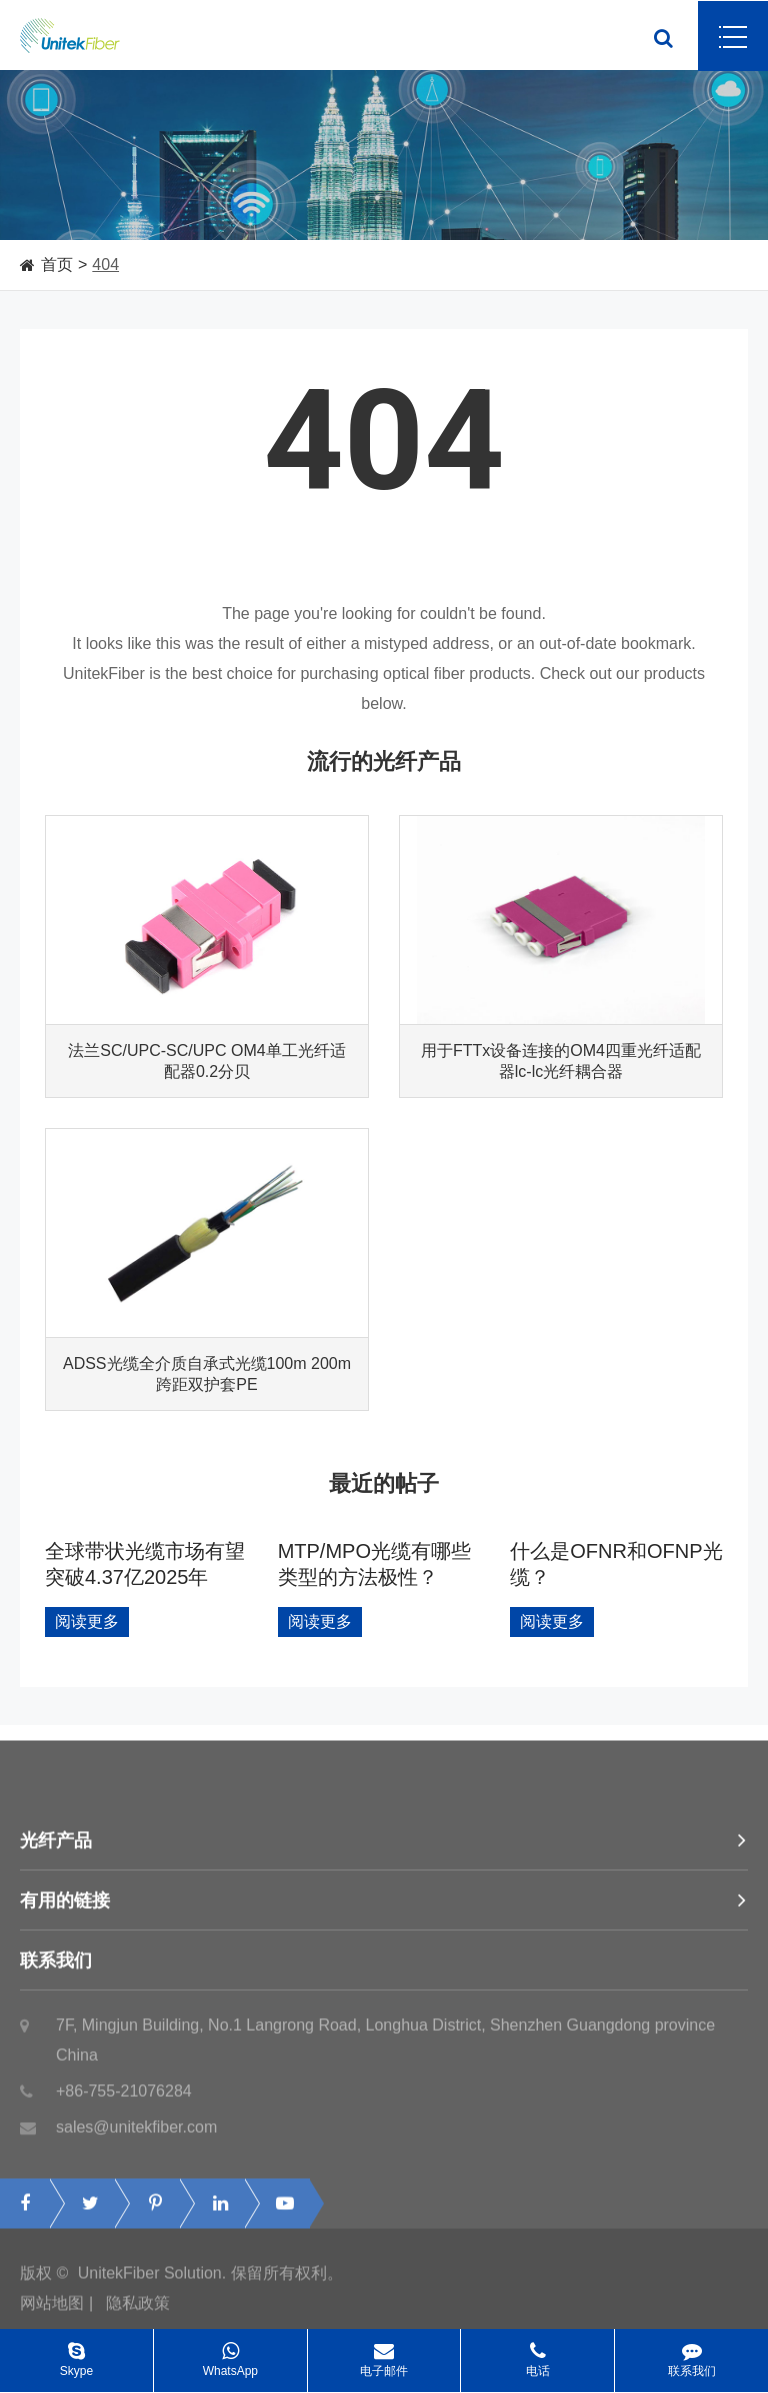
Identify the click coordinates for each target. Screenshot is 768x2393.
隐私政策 (138, 2307)
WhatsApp (230, 2353)
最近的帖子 (384, 1483)
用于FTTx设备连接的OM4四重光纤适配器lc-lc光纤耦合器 (561, 1061)
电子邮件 (384, 2353)
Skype (76, 2353)
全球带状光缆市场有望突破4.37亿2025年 (145, 1564)
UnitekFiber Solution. (152, 2277)
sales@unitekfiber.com (118, 2132)
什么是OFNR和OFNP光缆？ (616, 1564)
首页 (57, 264)
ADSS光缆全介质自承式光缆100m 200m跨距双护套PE (207, 1374)
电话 (537, 2353)
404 (105, 264)
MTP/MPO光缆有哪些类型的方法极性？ (374, 1564)
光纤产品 (384, 1845)
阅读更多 (87, 1621)
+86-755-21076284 (106, 2096)
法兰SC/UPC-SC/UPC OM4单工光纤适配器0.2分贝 (206, 1061)
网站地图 (52, 2307)
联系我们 (384, 1965)
